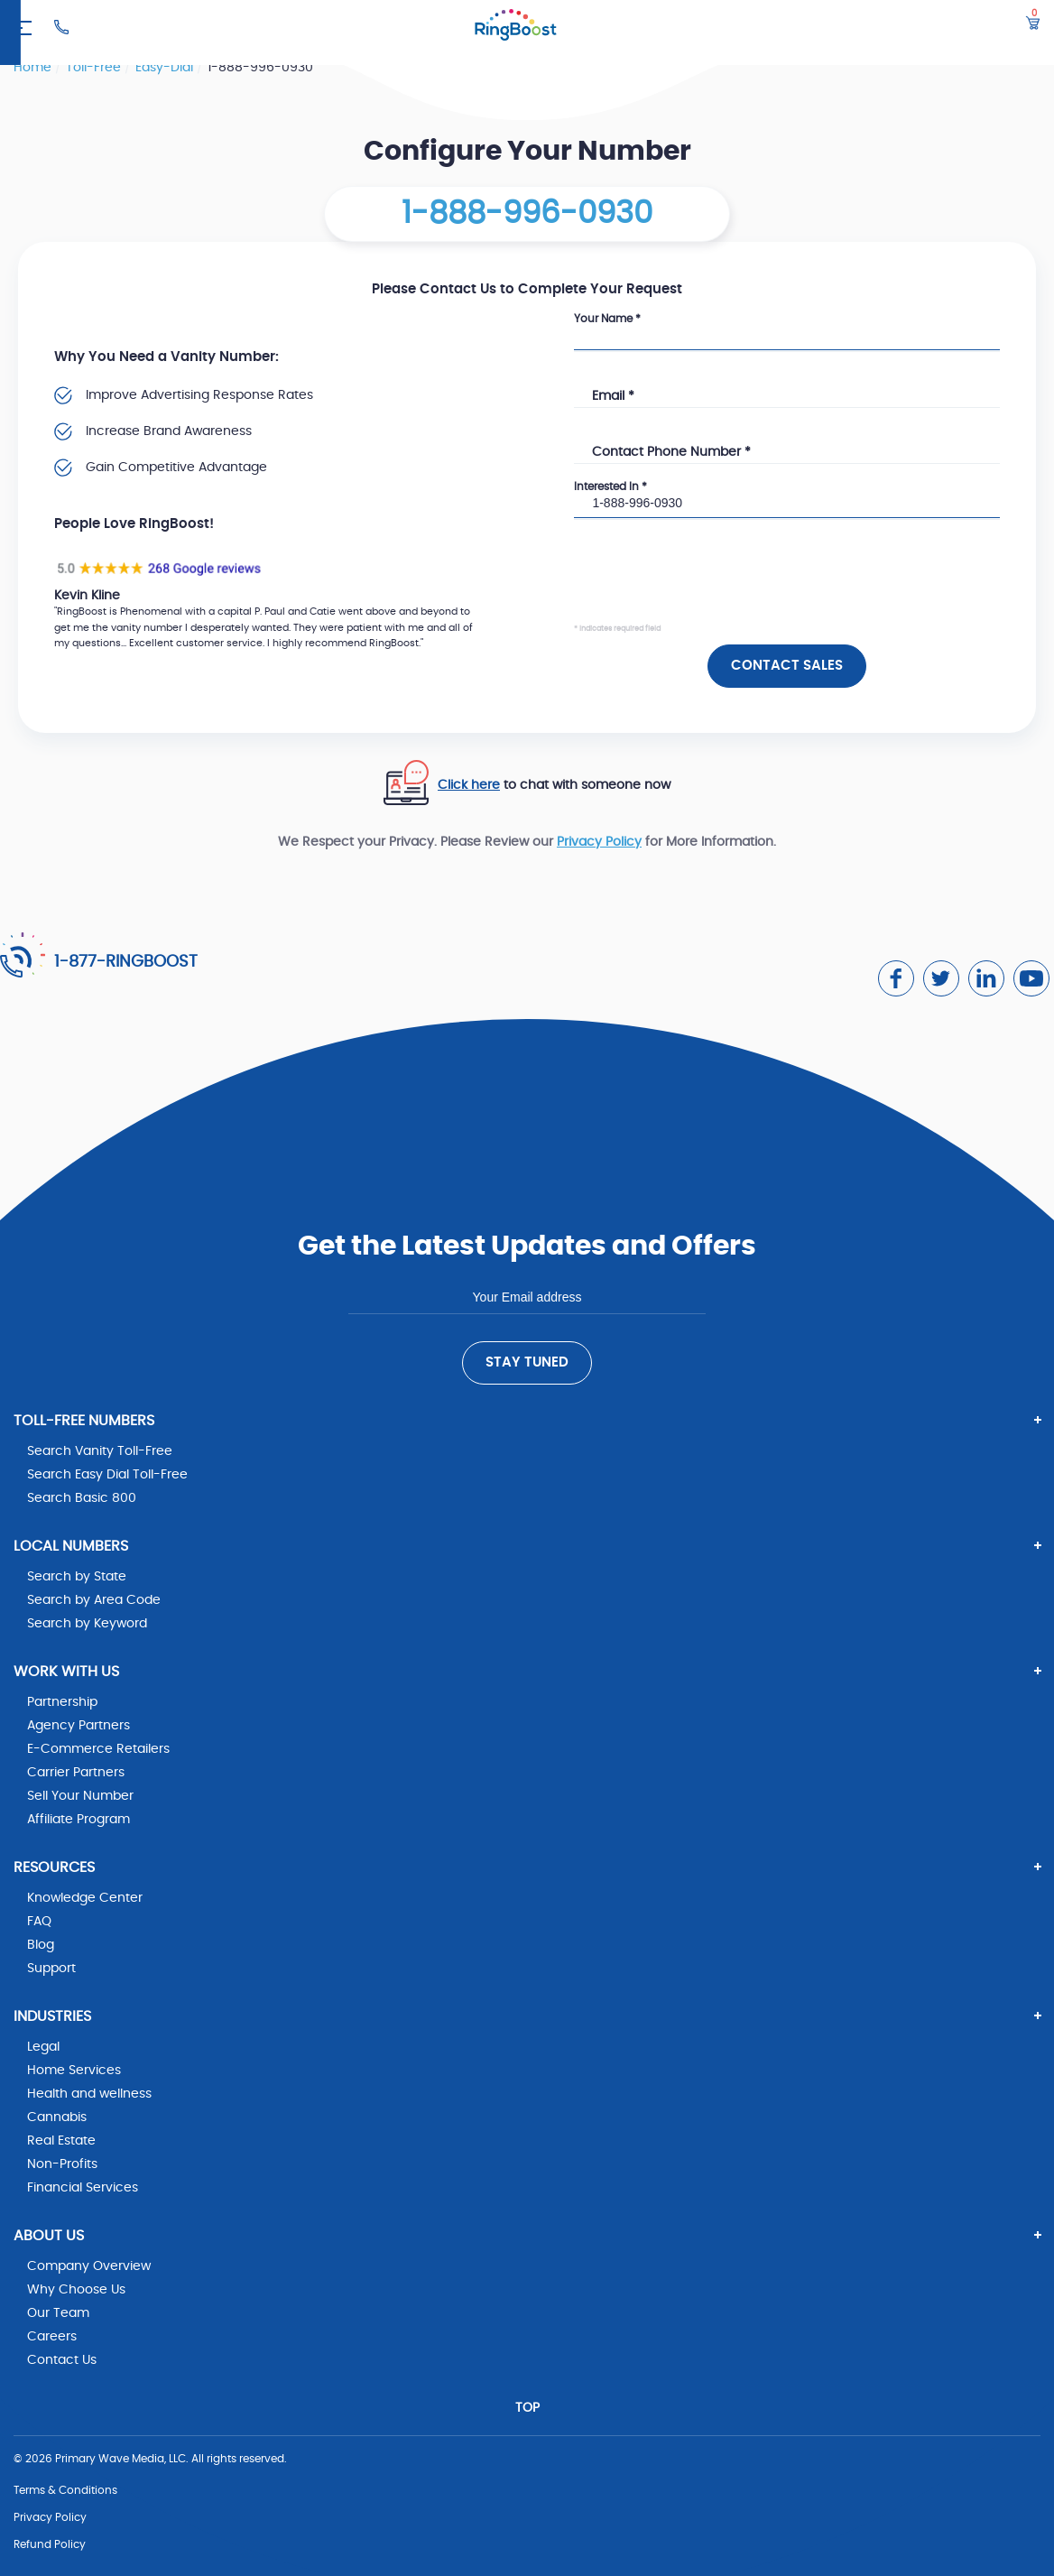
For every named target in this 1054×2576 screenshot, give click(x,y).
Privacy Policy (599, 842)
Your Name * (607, 318)
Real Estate (61, 2141)
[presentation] (711, 586)
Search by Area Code (94, 1600)
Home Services (74, 2070)
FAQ (39, 1921)
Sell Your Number (80, 1796)
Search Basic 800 (81, 1498)
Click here (469, 785)
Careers (52, 2336)
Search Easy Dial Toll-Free (107, 1475)
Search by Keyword (87, 1623)
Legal (43, 2047)
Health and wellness (89, 2094)
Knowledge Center (85, 1898)
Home (34, 67)
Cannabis (57, 2117)
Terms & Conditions (65, 2490)
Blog (40, 1945)
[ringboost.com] (516, 27)
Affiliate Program (78, 1819)
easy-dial (166, 67)
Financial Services (82, 2188)
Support (51, 1968)
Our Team (58, 2313)
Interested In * (610, 486)
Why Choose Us (76, 2290)
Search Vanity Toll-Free (99, 1451)
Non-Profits (62, 2164)
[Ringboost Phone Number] (61, 27)
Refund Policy (50, 2544)
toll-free (95, 67)
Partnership (62, 1702)
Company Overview (89, 2266)
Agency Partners (78, 1725)
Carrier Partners (76, 1772)
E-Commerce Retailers (98, 1749)
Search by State (76, 1577)
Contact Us (62, 2360)
